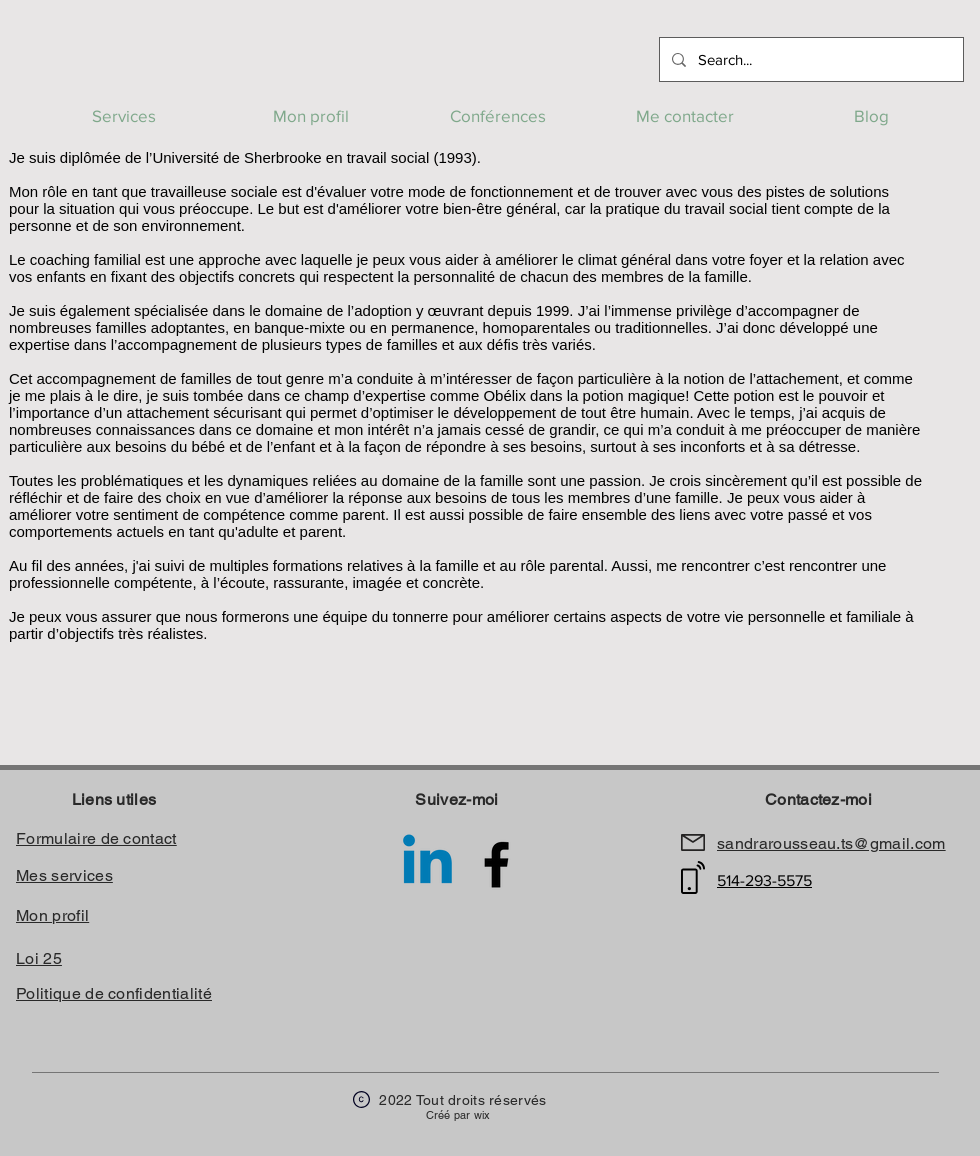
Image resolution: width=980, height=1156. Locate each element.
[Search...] (809, 59)
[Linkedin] (427, 864)
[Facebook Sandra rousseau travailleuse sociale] (496, 864)
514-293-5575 (764, 880)
